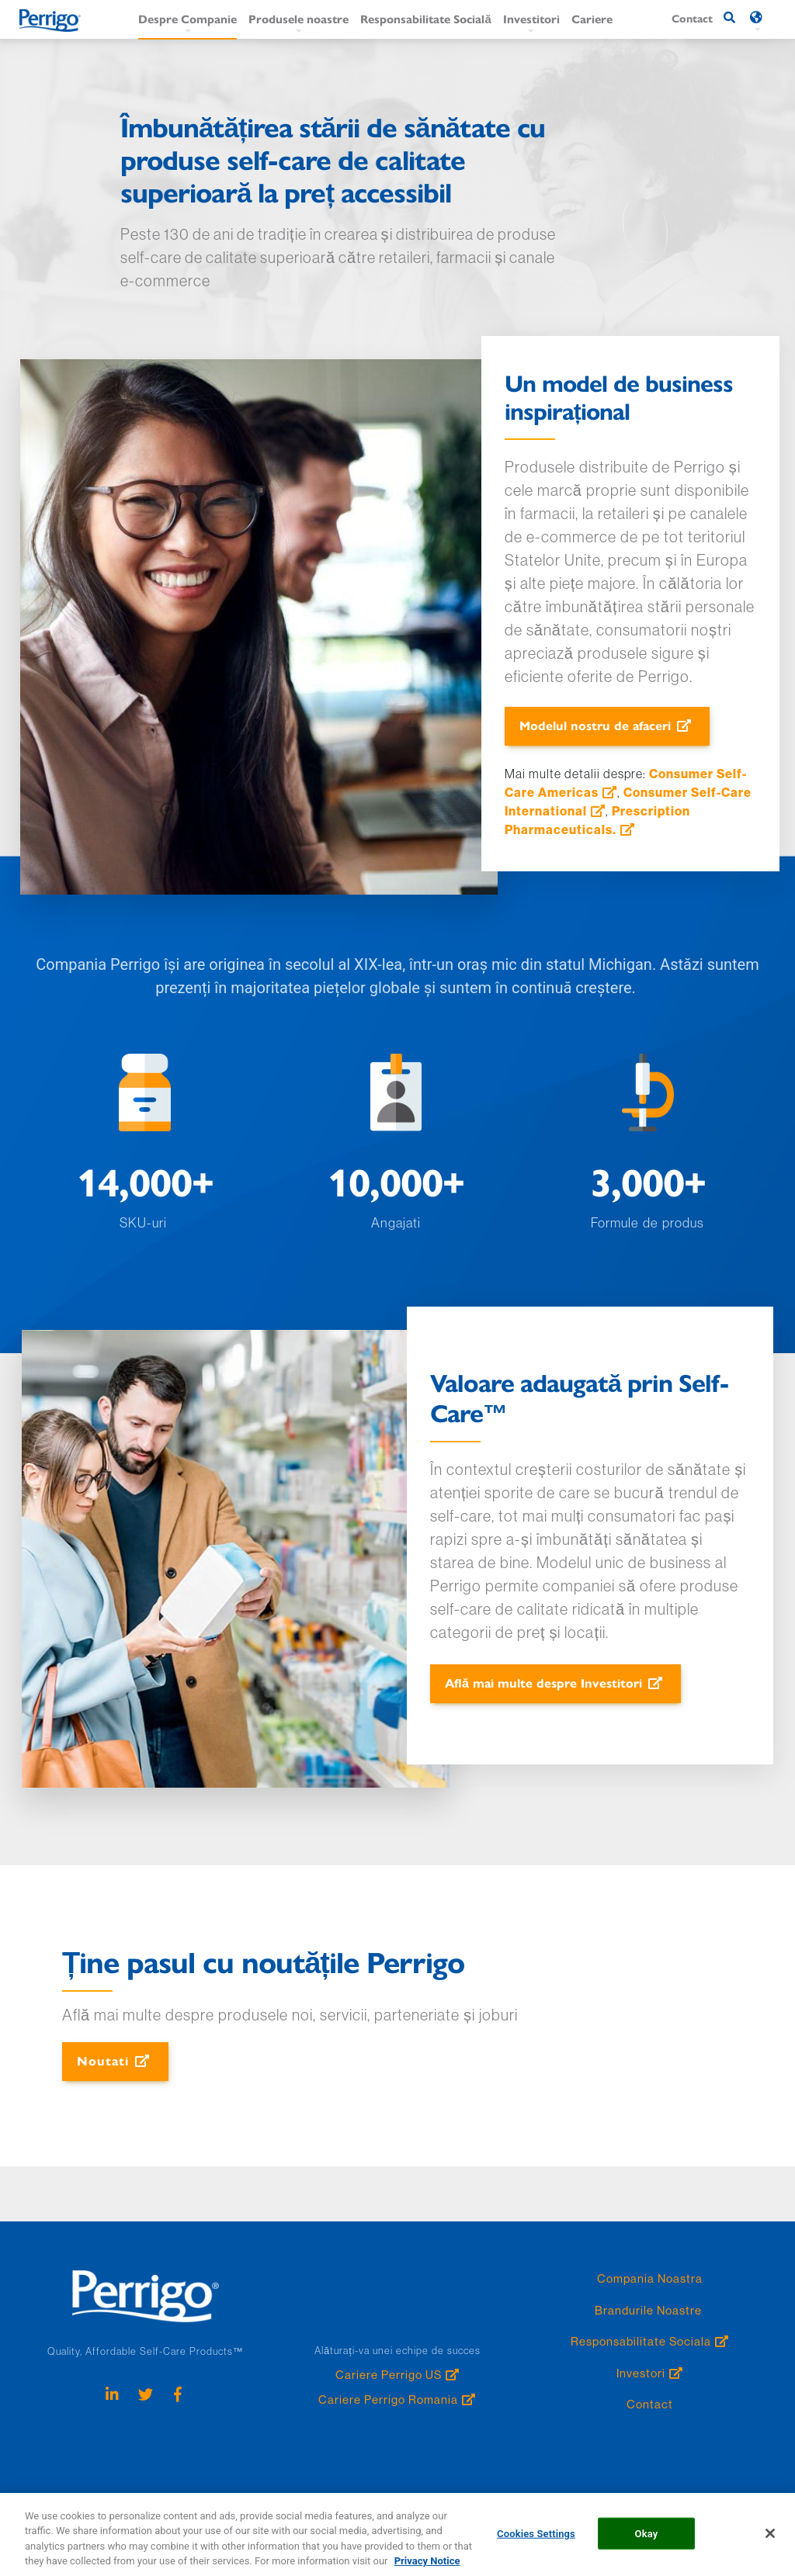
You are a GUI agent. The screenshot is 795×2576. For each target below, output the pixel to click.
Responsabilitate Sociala (641, 2341)
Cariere (592, 18)
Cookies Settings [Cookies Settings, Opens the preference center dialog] (536, 2542)
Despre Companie (187, 18)
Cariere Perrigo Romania (388, 2399)
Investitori (531, 18)
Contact (650, 2404)
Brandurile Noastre (650, 2310)
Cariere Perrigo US (388, 2374)
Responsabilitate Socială (425, 18)
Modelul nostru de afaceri (595, 725)
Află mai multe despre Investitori (543, 1682)
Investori (640, 2373)
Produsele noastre (298, 18)
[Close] (770, 2543)
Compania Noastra (650, 2278)
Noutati (103, 2060)
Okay (646, 2542)
